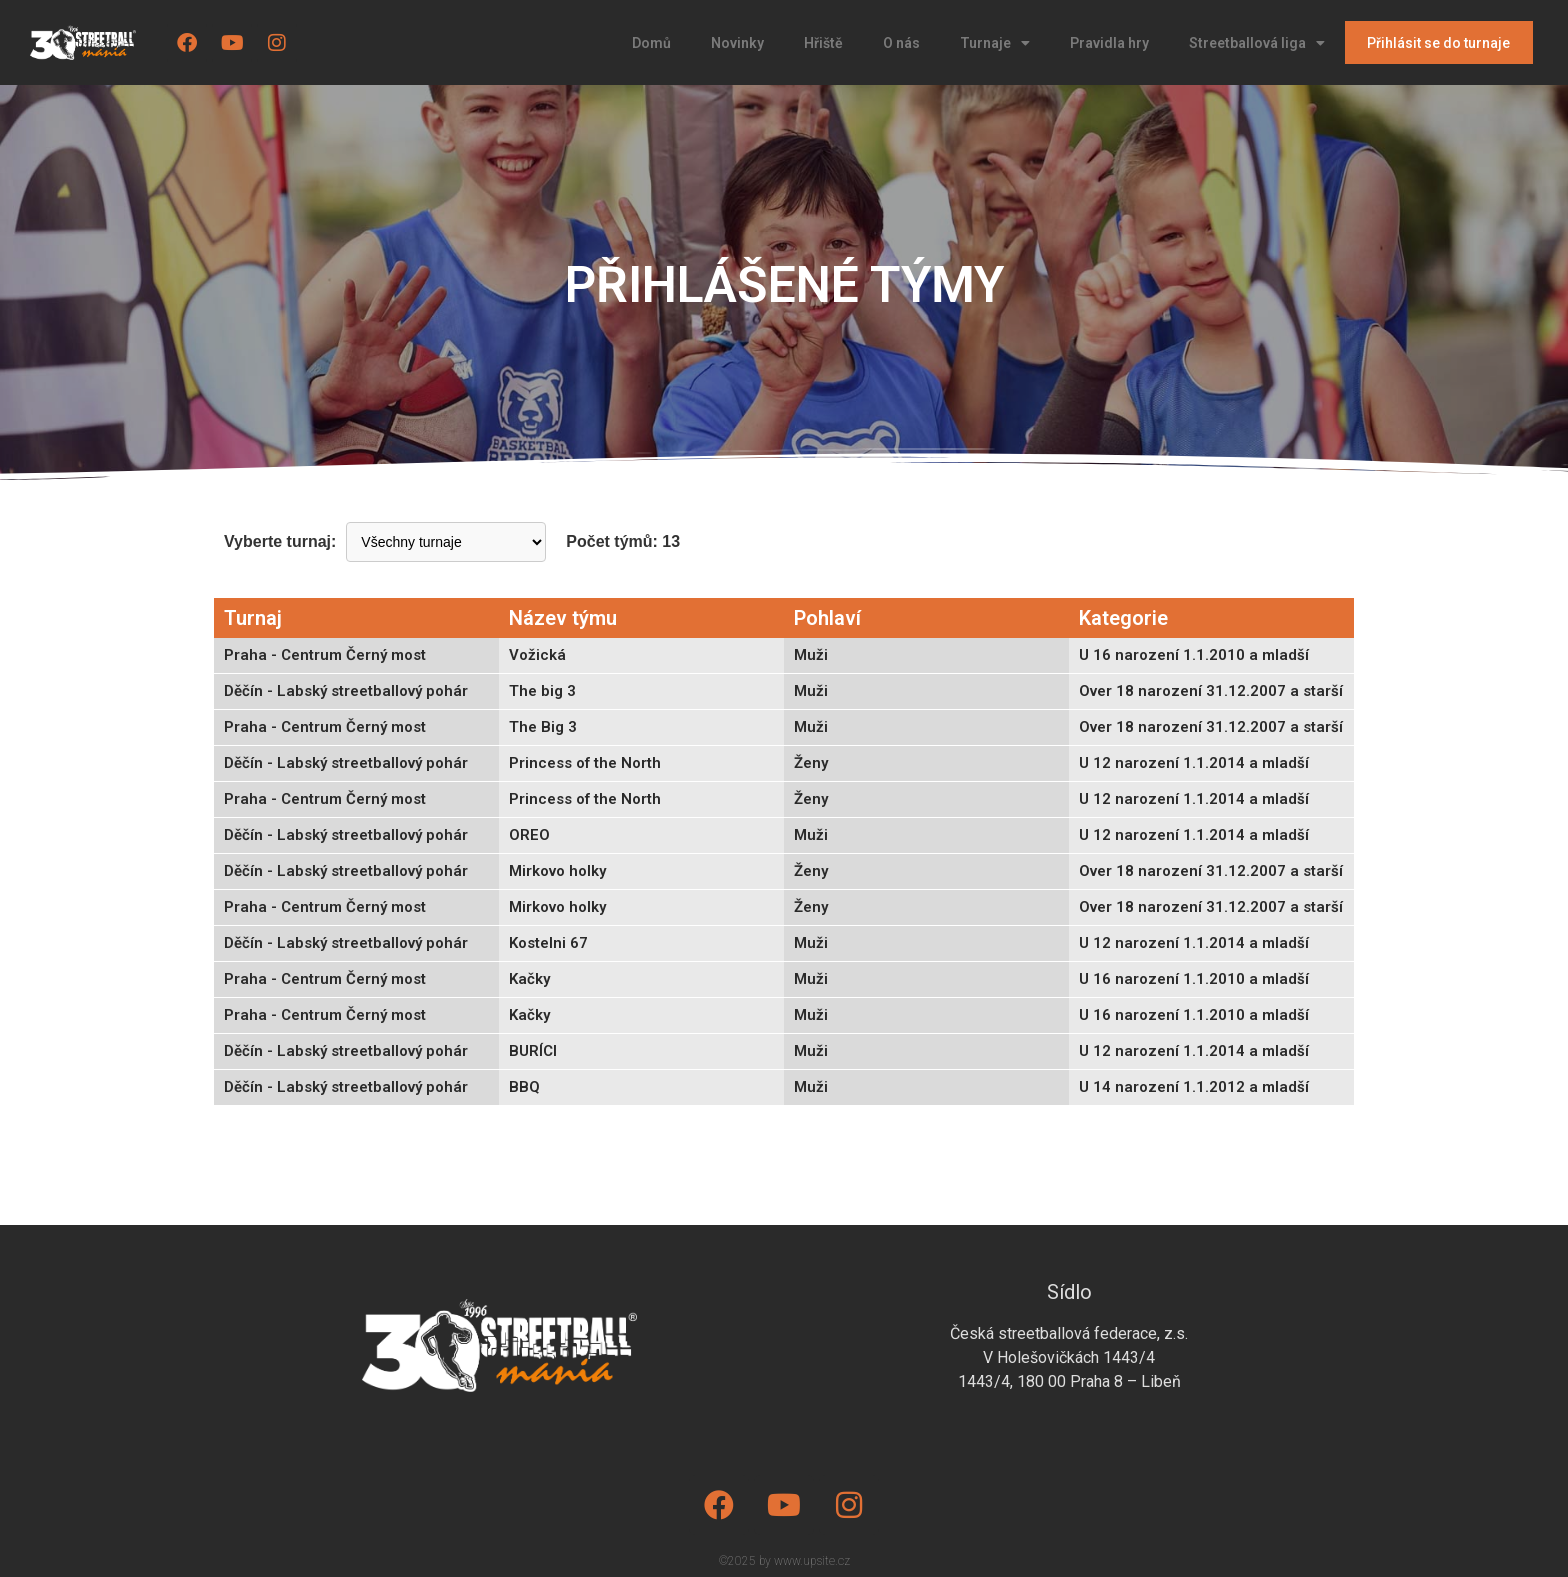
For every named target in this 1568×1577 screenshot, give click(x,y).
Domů (651, 43)
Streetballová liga (1257, 43)
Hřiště (823, 43)
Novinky (737, 43)
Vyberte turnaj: (280, 542)
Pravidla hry (1109, 43)
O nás (901, 43)
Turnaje (995, 43)
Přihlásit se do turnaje (1438, 43)
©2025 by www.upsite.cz (784, 1561)
